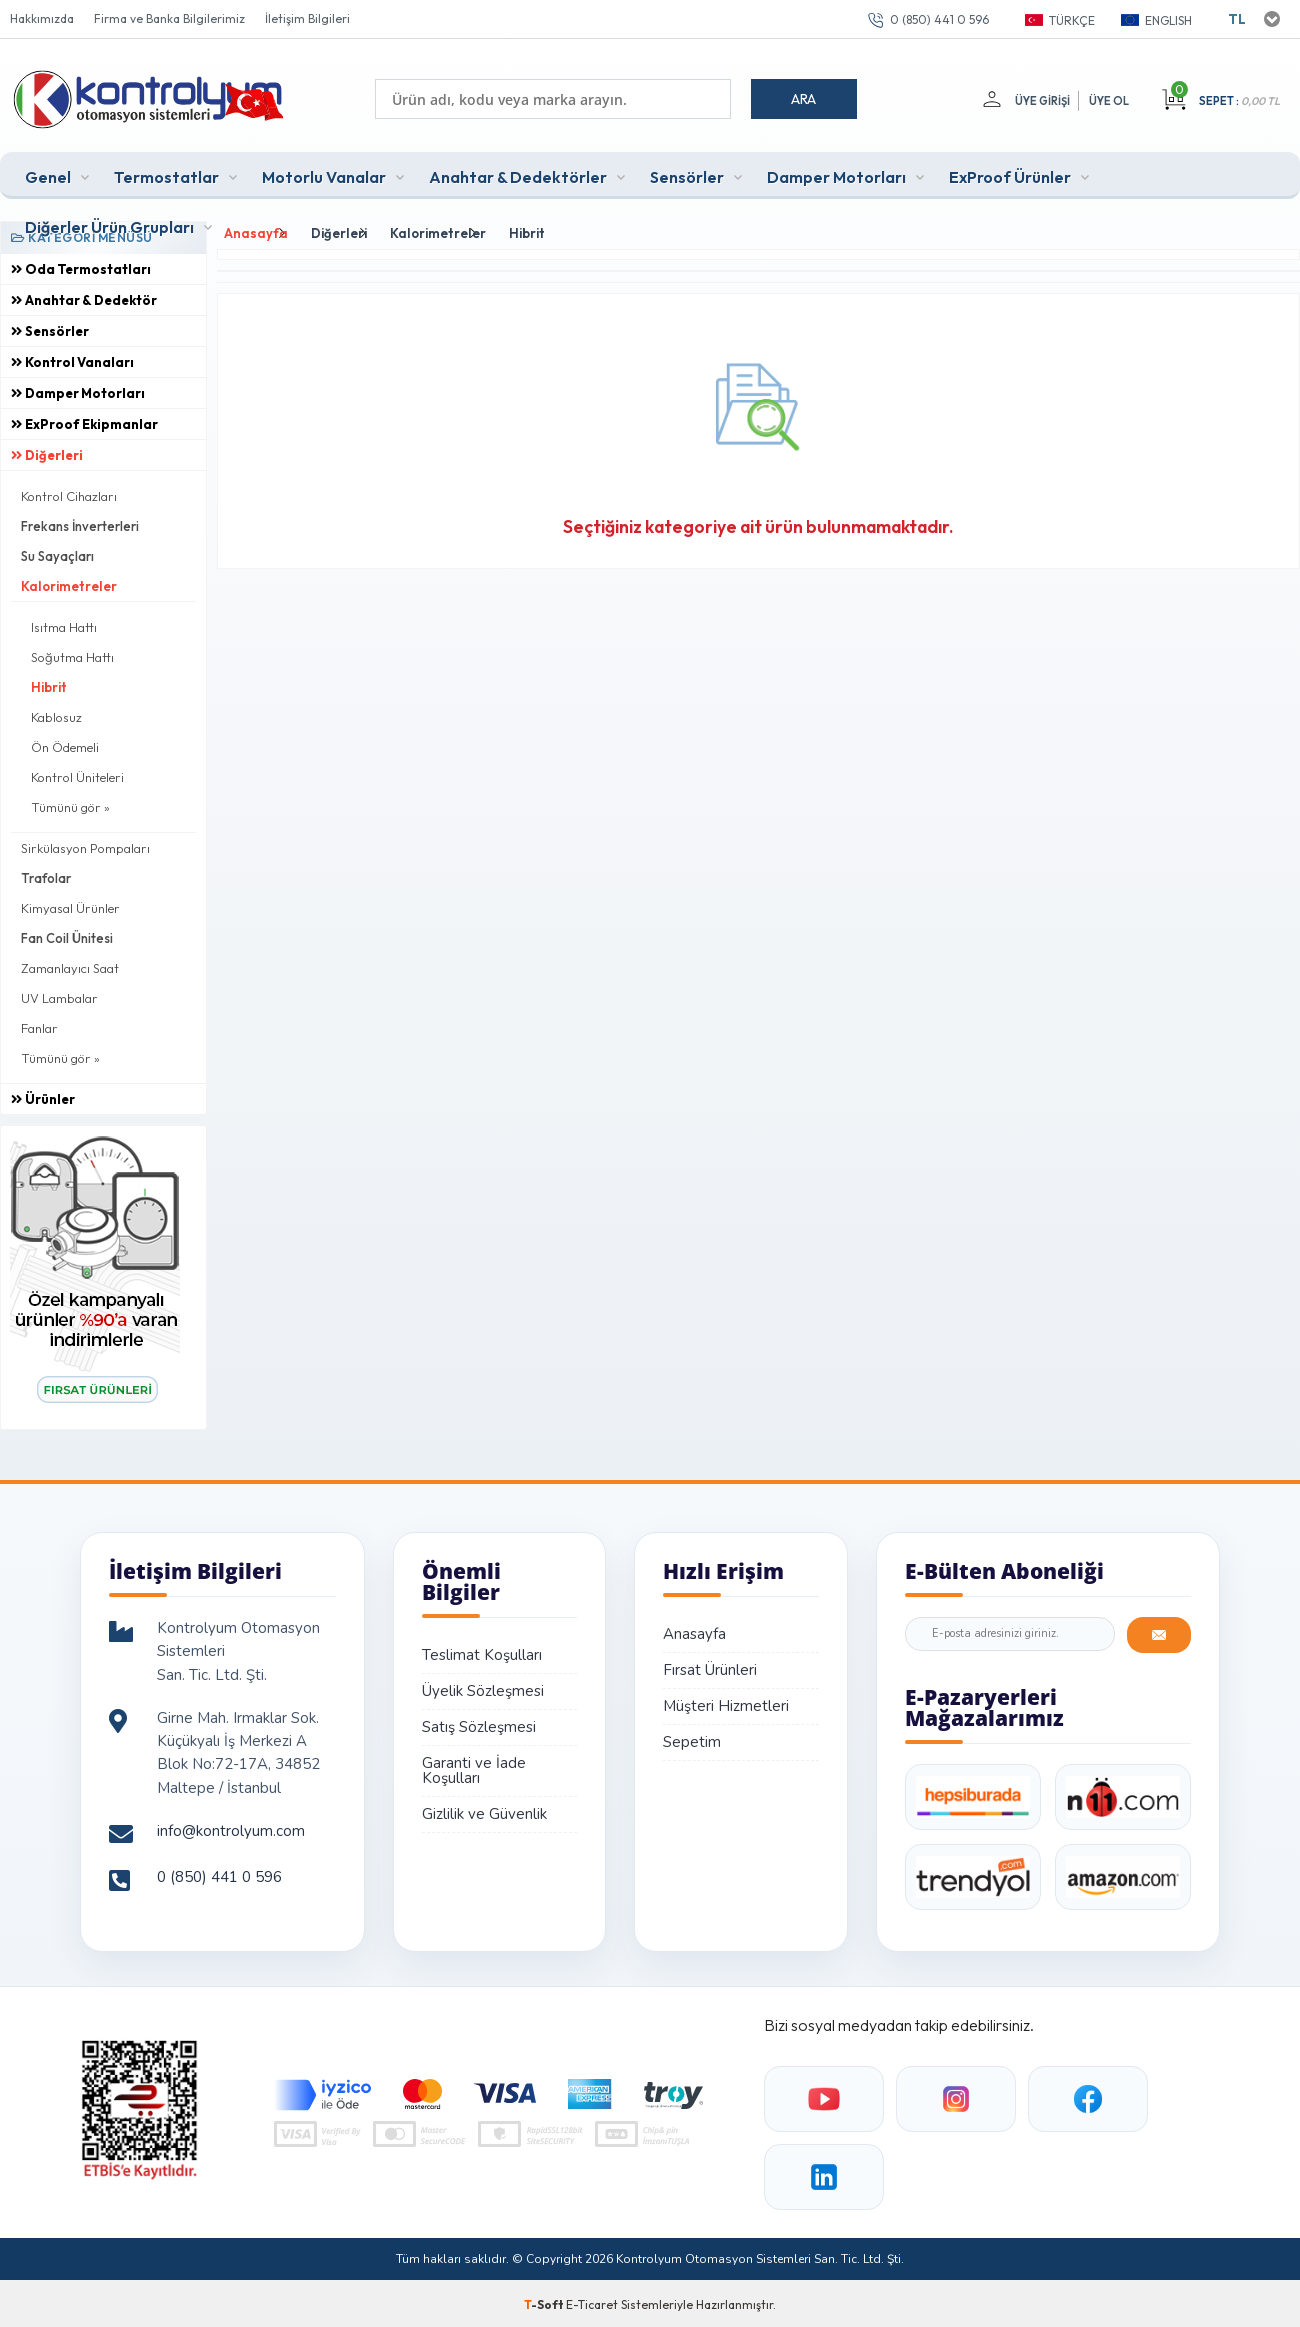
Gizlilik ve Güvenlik (484, 1811)
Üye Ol (1109, 101)
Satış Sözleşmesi (479, 1724)
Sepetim (692, 1739)
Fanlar (39, 1025)
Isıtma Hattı (64, 624)
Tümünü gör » (70, 804)
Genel (48, 174)
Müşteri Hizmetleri (726, 1703)
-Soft (545, 2301)
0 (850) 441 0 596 (939, 19)
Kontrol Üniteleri (77, 774)
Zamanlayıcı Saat (70, 965)
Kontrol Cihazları (69, 493)
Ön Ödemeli (65, 744)
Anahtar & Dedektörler (518, 174)
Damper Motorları (836, 174)
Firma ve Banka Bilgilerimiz (169, 18)
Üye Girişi (1040, 101)
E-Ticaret (592, 2301)
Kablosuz (56, 714)
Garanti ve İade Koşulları (474, 1767)
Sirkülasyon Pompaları (85, 845)
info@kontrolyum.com (231, 1828)
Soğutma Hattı (72, 654)
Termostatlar (166, 174)
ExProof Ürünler (1010, 174)
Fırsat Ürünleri (710, 1667)
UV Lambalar (59, 995)
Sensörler (687, 174)
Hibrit (49, 684)
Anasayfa (694, 1631)
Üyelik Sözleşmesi (483, 1688)
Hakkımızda (42, 18)
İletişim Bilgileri (307, 18)
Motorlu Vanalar (324, 174)
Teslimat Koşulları (482, 1652)
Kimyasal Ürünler (70, 905)
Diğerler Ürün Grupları (109, 224)
